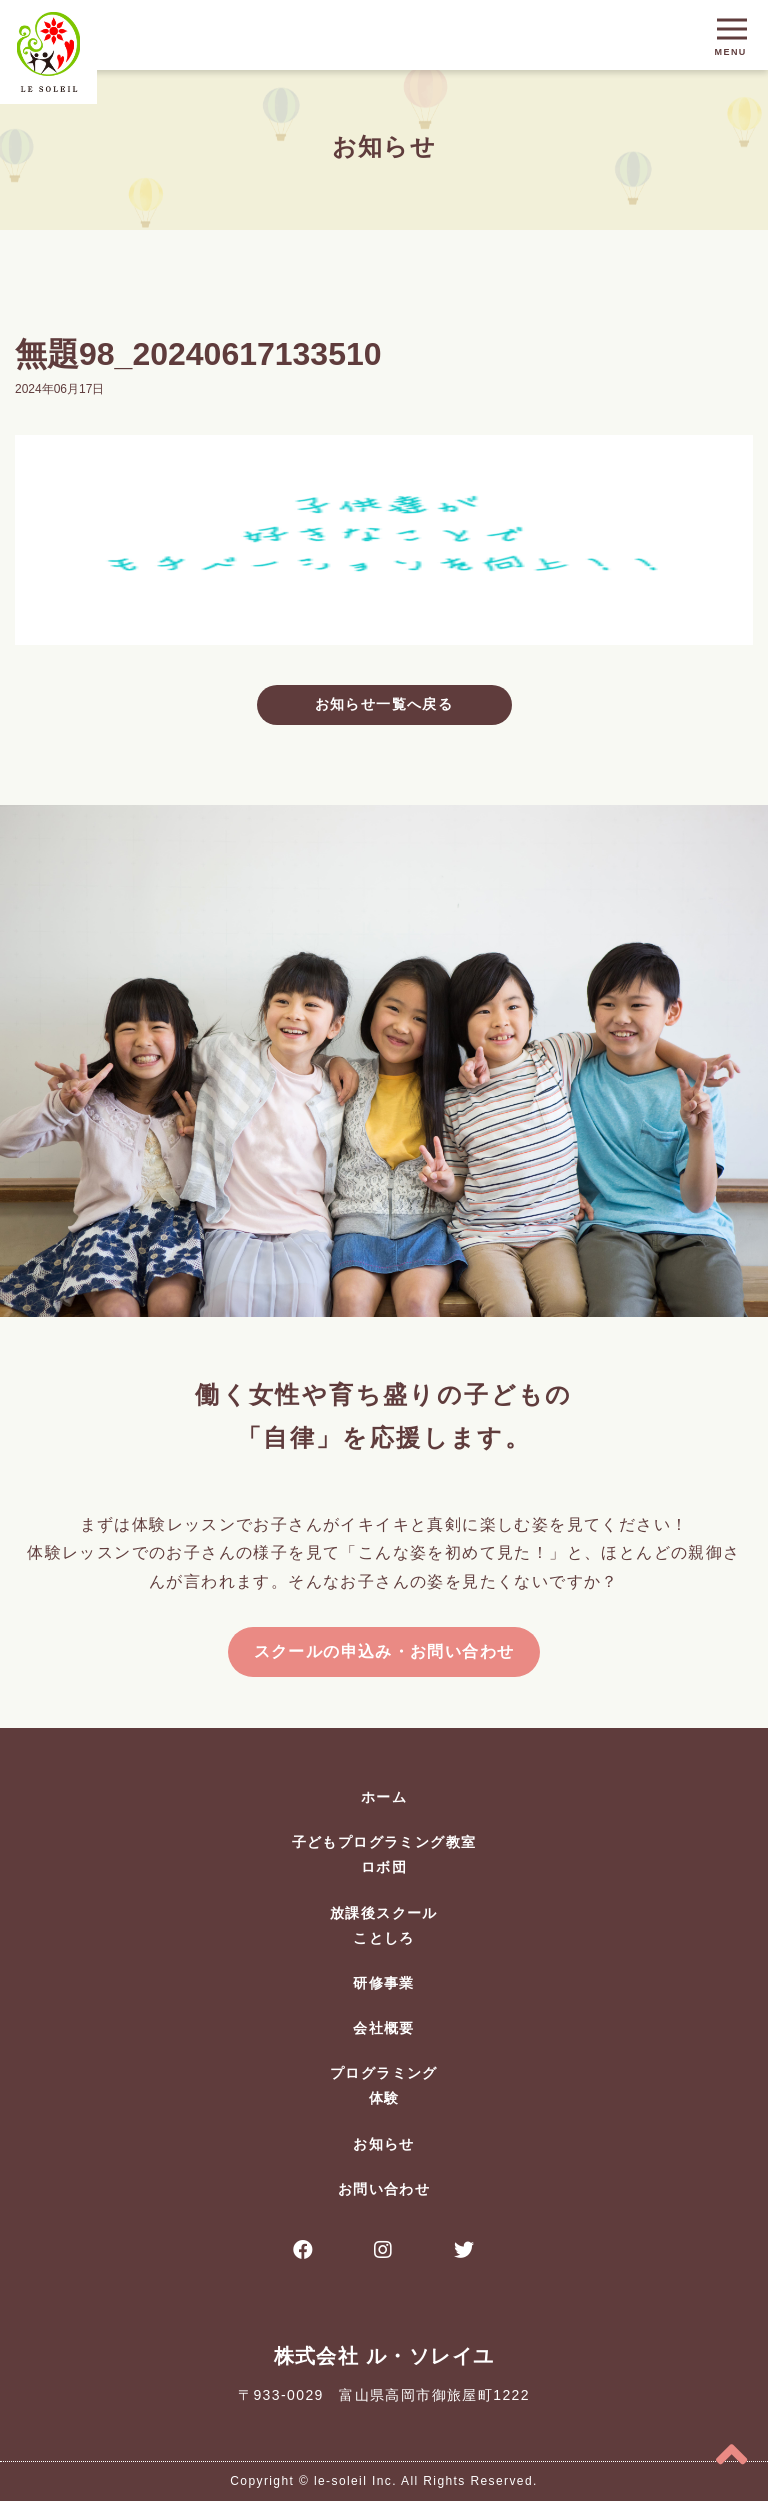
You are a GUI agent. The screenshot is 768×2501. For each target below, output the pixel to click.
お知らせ (384, 2144)
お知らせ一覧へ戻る (384, 704)
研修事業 (384, 1983)
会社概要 (384, 2028)
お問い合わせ (384, 2189)
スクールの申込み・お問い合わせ (384, 1651)
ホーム (384, 1797)
